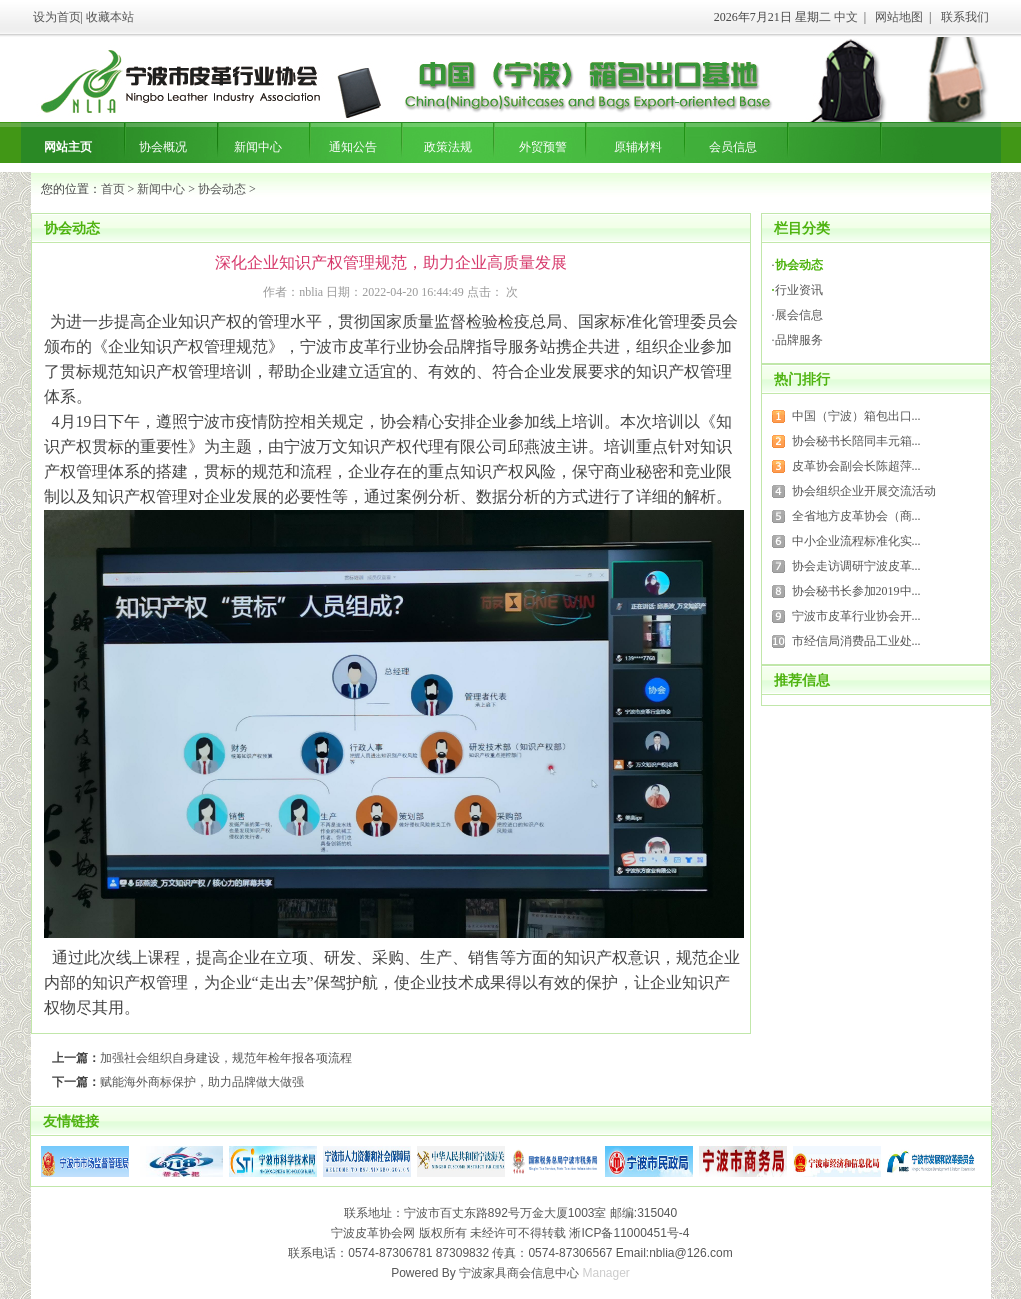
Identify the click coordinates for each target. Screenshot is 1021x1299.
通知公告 (353, 147)
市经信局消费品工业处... (856, 641)
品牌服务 (799, 340)
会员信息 (733, 147)
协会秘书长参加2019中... (856, 591)
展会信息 (799, 315)
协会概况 (163, 147)
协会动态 (222, 189)
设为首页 (57, 17)
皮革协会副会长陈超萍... (856, 466)
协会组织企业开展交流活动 (864, 491)
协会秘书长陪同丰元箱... (856, 441)
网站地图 (899, 17)
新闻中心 (258, 147)
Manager (606, 1273)
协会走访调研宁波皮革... (856, 566)
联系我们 (965, 17)
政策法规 (448, 147)
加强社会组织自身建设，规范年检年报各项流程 (226, 1058)
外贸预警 (543, 147)
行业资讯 (799, 290)
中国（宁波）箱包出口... (856, 416)
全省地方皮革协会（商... (856, 516)
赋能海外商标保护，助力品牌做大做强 (202, 1082)
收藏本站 (110, 17)
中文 (846, 17)
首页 (113, 189)
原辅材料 (638, 147)
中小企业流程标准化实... (856, 541)
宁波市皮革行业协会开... (856, 616)
